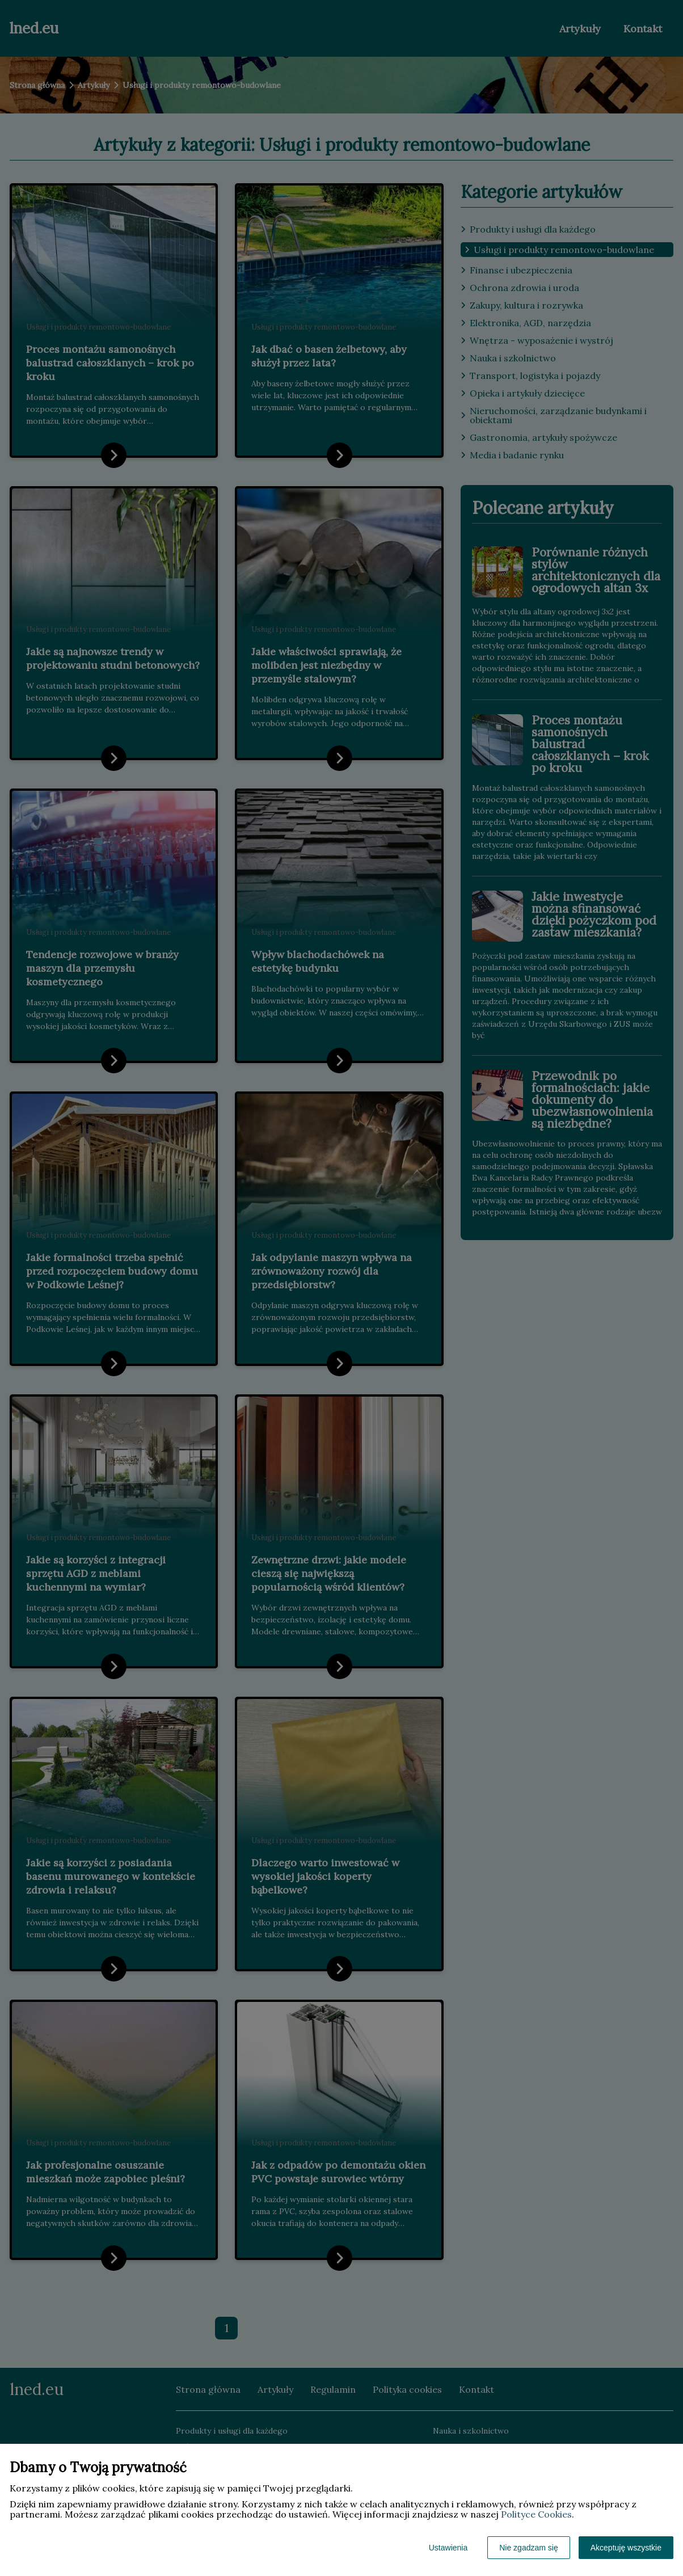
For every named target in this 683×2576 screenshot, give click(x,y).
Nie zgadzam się (528, 2547)
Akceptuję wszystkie (626, 2547)
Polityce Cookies (536, 2514)
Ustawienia (448, 2547)
